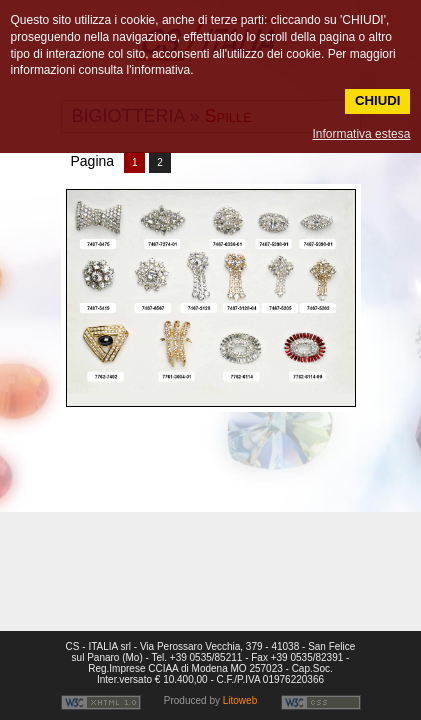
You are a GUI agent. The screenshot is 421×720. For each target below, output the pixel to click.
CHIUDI (377, 100)
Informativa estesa (361, 134)
